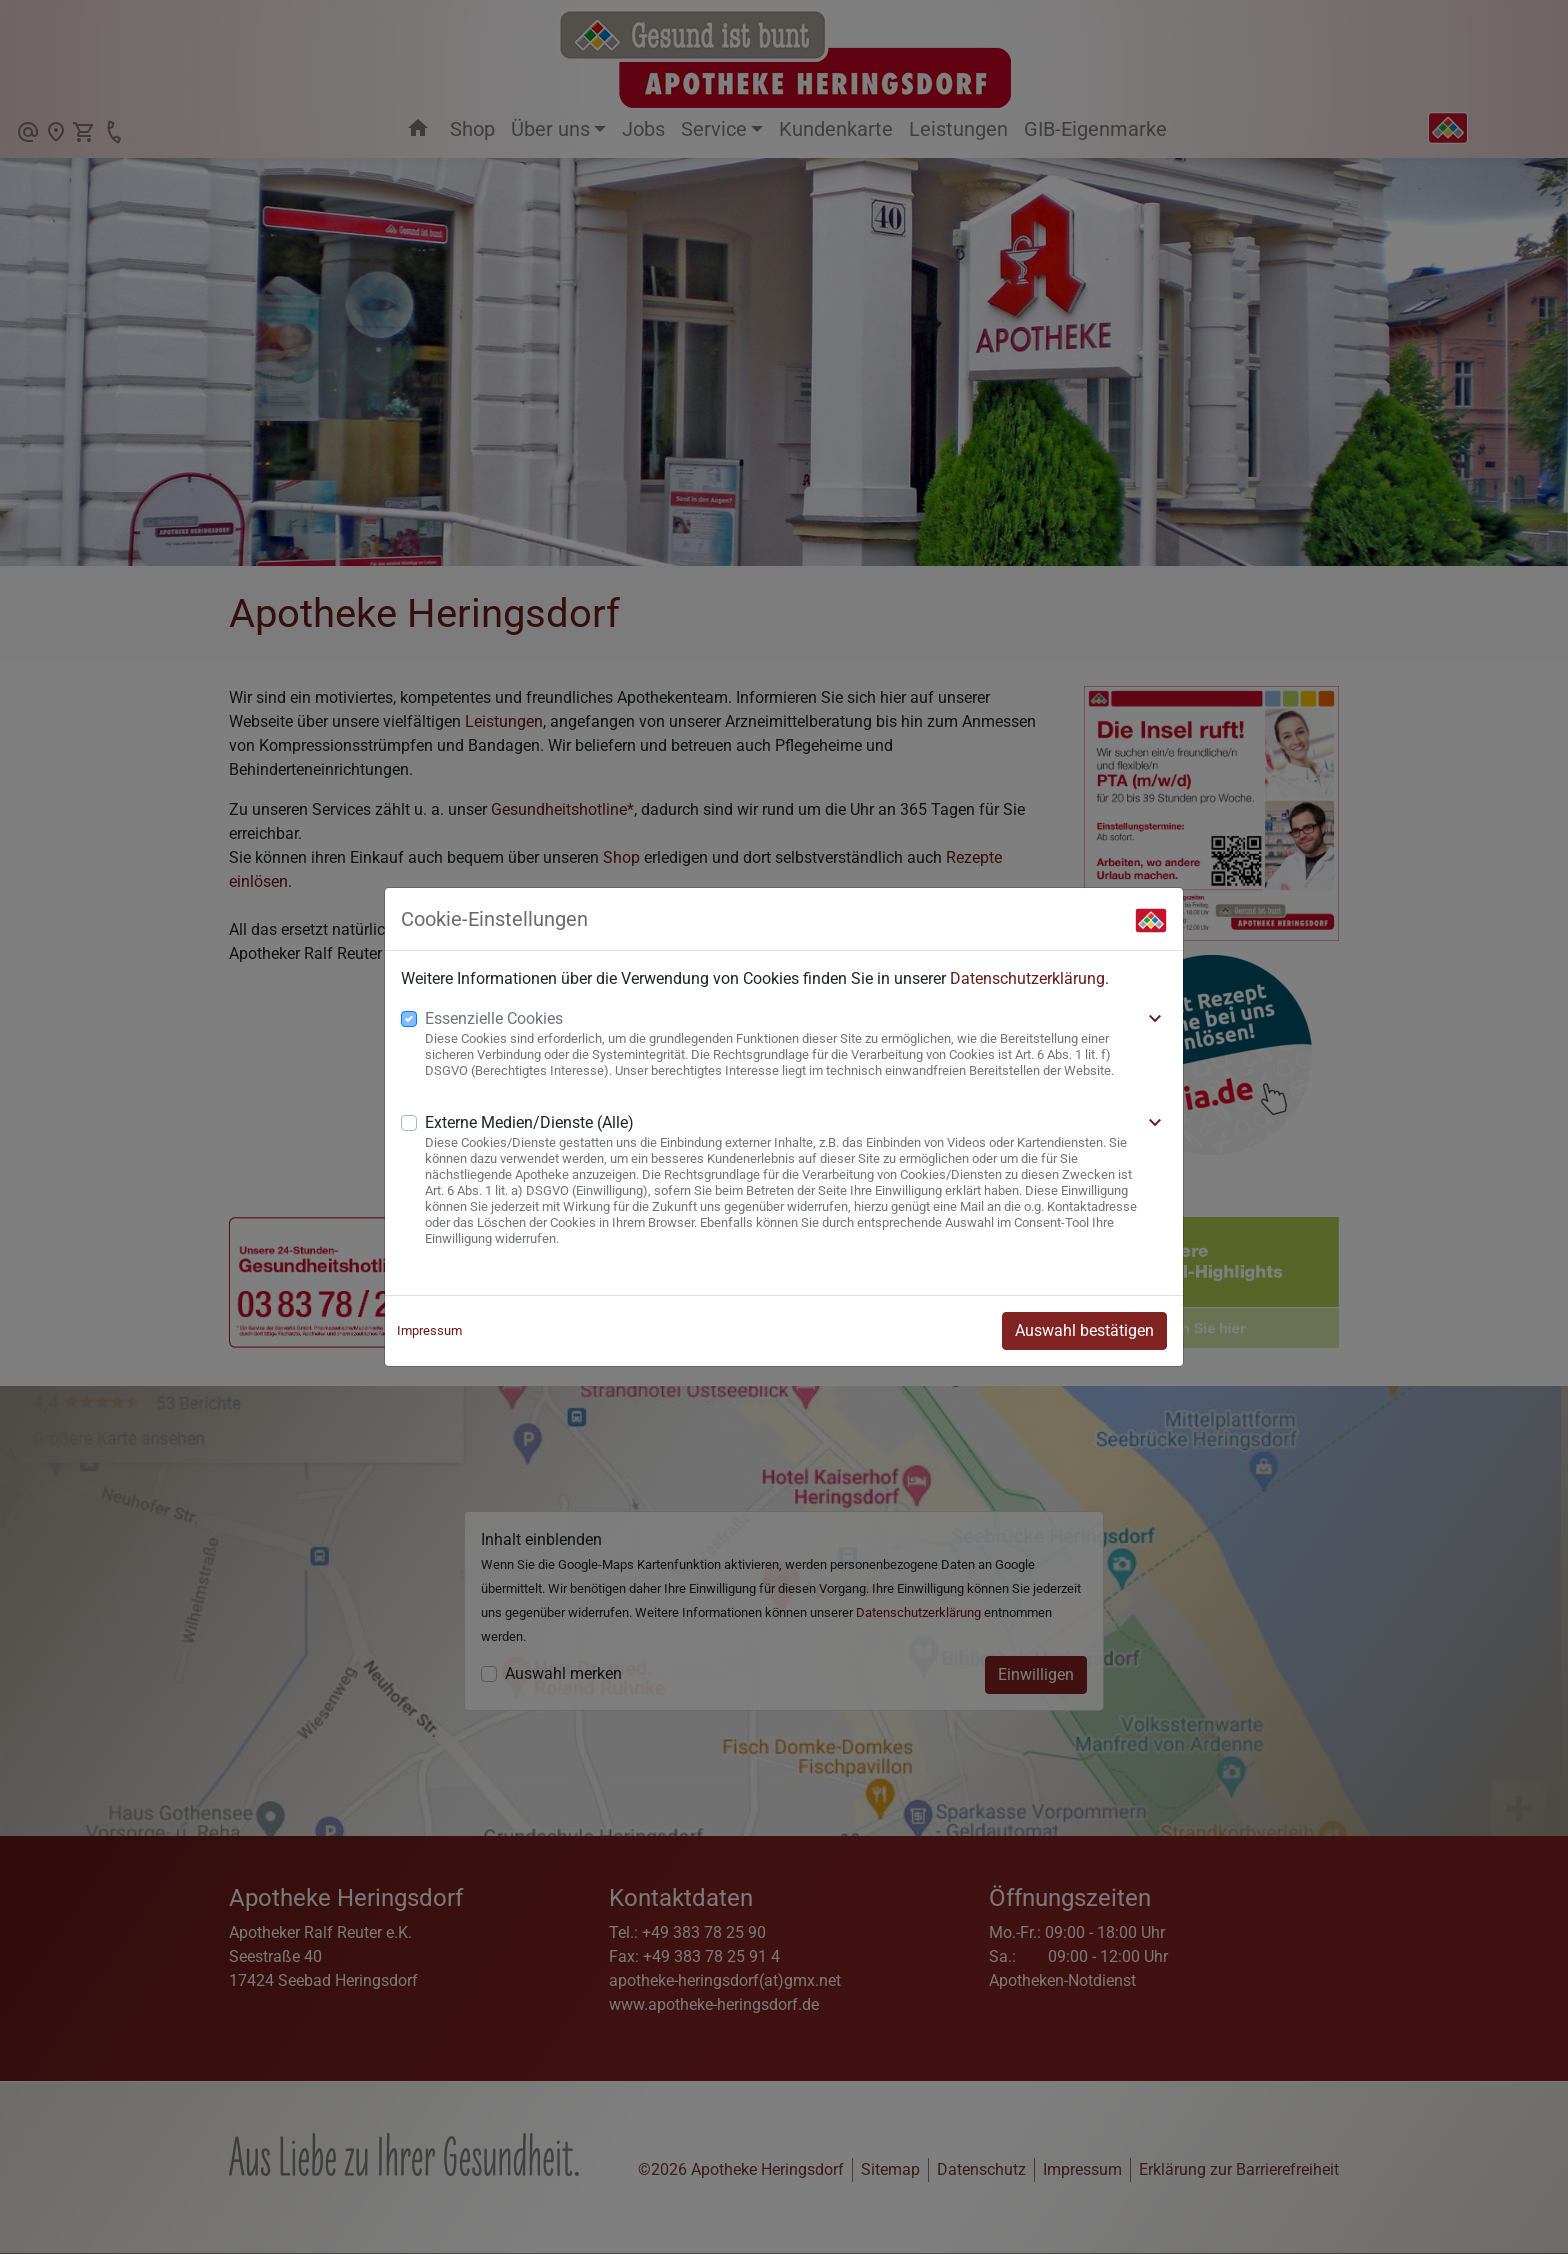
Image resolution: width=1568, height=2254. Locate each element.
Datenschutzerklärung (1027, 978)
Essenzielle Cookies (494, 1018)
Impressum (429, 1330)
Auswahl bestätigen (1084, 1330)
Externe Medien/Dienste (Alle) (529, 1122)
